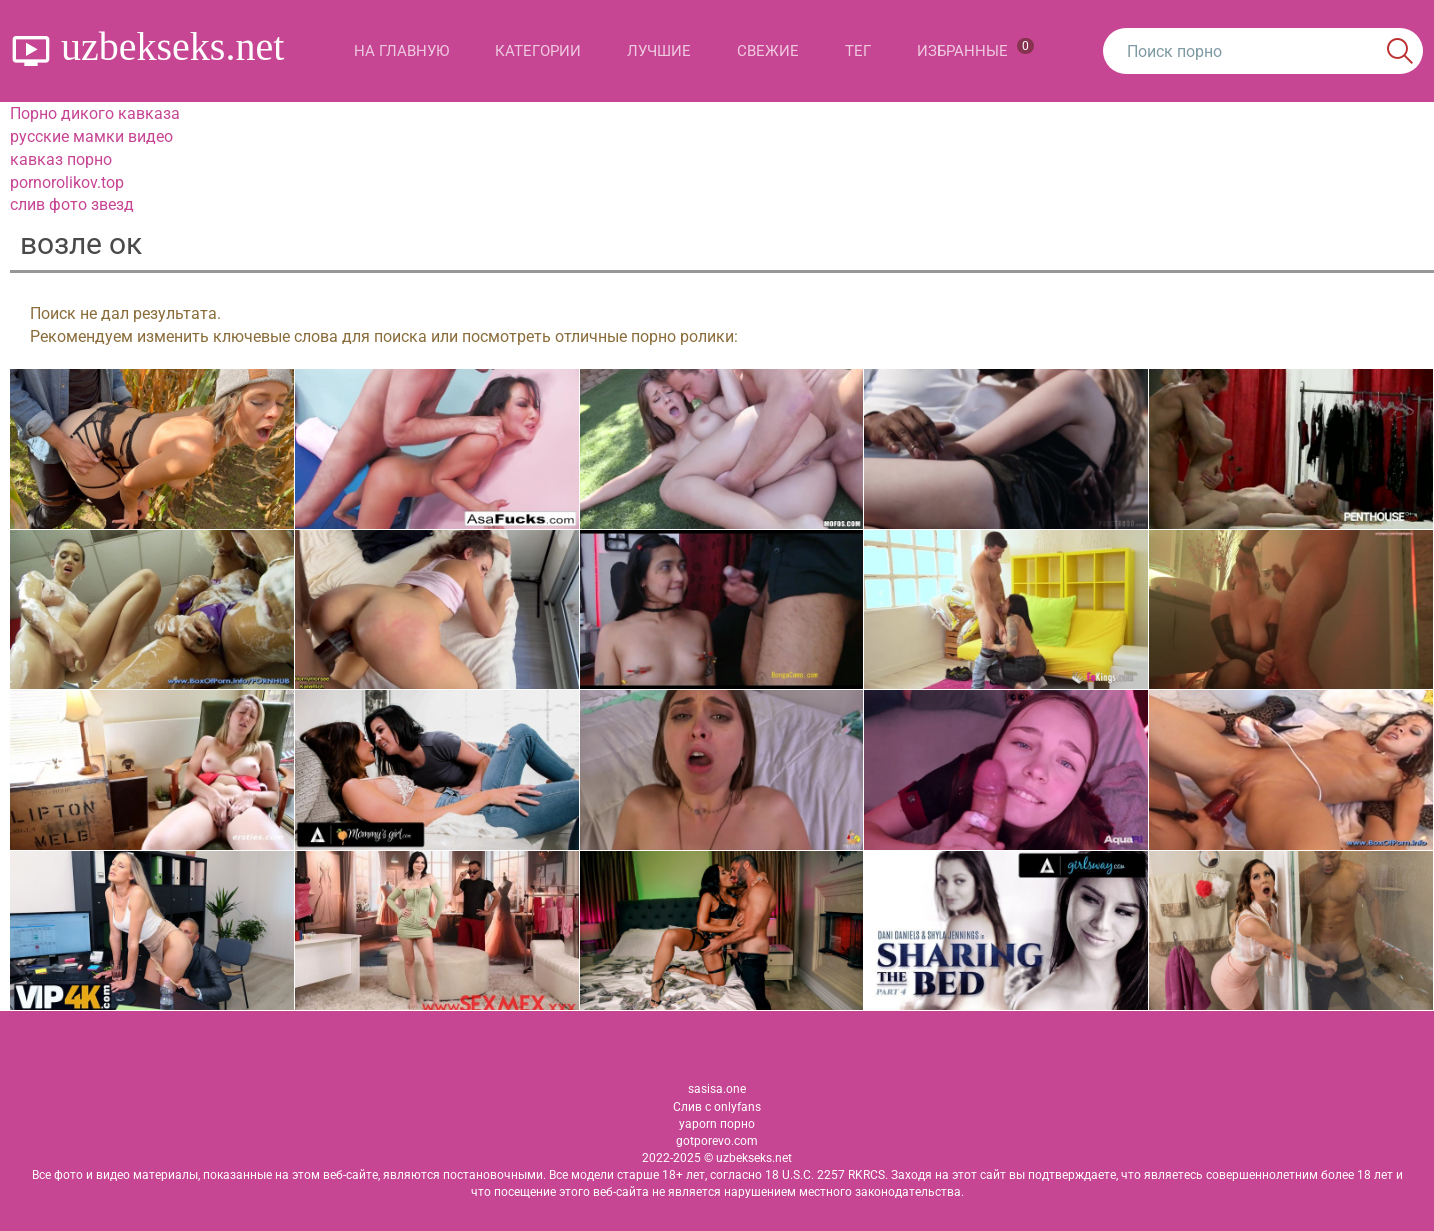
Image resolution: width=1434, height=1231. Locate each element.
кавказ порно (61, 159)
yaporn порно (717, 1124)
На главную (401, 51)
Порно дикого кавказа (95, 113)
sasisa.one (717, 1089)
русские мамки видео (91, 136)
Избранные (975, 49)
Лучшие (659, 51)
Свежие (768, 51)
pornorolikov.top (67, 182)
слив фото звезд (72, 204)
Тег (858, 51)
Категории (538, 51)
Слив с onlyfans (717, 1107)
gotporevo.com (717, 1141)
